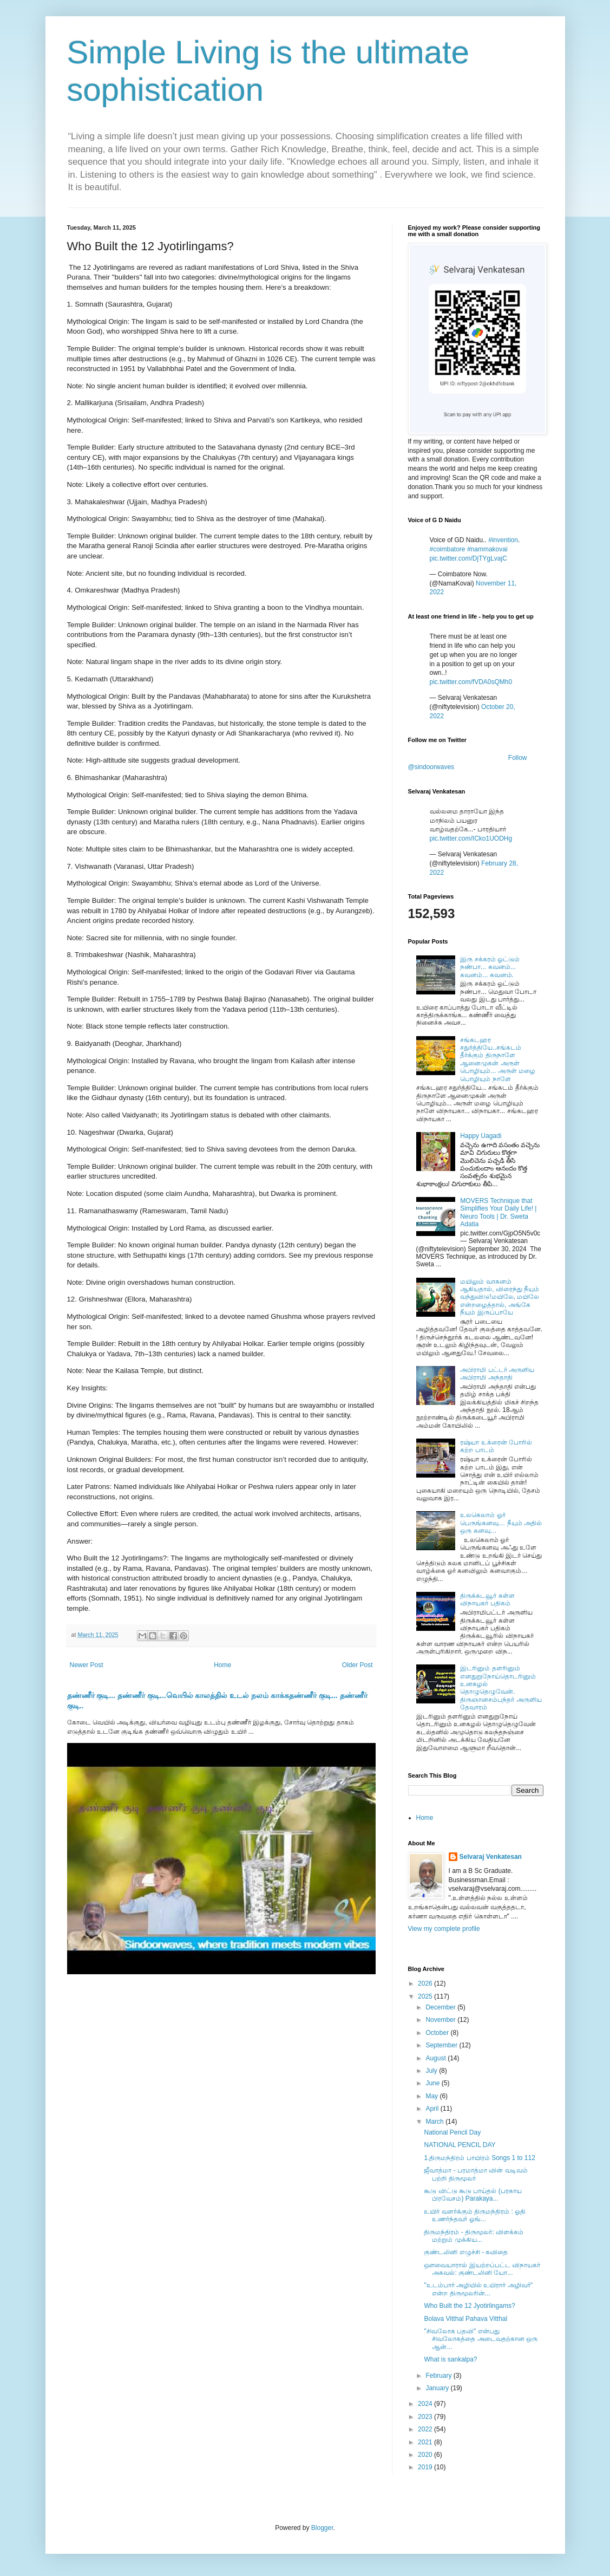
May (432, 2096)
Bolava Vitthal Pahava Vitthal (465, 2319)
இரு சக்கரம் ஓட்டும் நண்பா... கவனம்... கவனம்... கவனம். (490, 967)
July (432, 2070)
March (435, 2121)
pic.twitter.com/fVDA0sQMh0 (471, 682)
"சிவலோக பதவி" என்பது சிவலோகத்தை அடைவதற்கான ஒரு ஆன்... (480, 2339)
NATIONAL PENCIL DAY (459, 2145)
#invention (503, 540)
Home (222, 1665)
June (433, 2083)
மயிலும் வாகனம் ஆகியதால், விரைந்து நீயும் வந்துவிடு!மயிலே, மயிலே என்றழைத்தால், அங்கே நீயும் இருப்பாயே (499, 1297)
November (441, 2020)
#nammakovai (487, 549)
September (442, 2045)
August (436, 2058)
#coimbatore (447, 549)
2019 (426, 2467)
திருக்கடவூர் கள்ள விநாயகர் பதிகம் (487, 1599)
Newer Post (86, 1665)
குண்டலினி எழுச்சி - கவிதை (466, 2252)
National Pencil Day (452, 2132)
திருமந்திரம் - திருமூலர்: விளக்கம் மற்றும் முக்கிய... (473, 2235)
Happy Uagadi (480, 1136)
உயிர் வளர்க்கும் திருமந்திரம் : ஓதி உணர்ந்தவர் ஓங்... (475, 2215)
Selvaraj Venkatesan (491, 1857)
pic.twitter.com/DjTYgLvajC (468, 558)
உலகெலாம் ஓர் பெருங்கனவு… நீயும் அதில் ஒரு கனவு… (501, 1522)
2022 (426, 2429)
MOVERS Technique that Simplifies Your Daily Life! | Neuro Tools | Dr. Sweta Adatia (498, 1212)
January (437, 2388)
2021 (426, 2442)
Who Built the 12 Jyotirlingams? (469, 2306)
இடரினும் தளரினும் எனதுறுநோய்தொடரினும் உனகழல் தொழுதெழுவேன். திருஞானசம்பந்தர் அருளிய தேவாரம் (500, 1687)
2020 (426, 2454)
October (437, 2033)
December (441, 2007)
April (432, 2108)
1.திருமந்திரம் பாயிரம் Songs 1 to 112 (479, 2158)
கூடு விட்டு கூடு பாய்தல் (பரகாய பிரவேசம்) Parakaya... (472, 2194)
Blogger (322, 2528)
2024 (426, 2404)
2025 (426, 1996)
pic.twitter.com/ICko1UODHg (471, 838)
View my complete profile (444, 1929)
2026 (426, 1983)
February (439, 2375)
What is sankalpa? (450, 2359)
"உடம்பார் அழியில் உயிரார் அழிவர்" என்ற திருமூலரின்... (478, 2289)
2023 (426, 2417)
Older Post (357, 1665)
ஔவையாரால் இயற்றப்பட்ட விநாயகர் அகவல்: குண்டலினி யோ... (482, 2268)
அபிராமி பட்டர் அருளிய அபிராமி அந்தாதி (497, 1373)
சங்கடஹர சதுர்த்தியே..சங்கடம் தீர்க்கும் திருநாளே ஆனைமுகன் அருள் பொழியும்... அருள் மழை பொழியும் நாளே (497, 1059)
